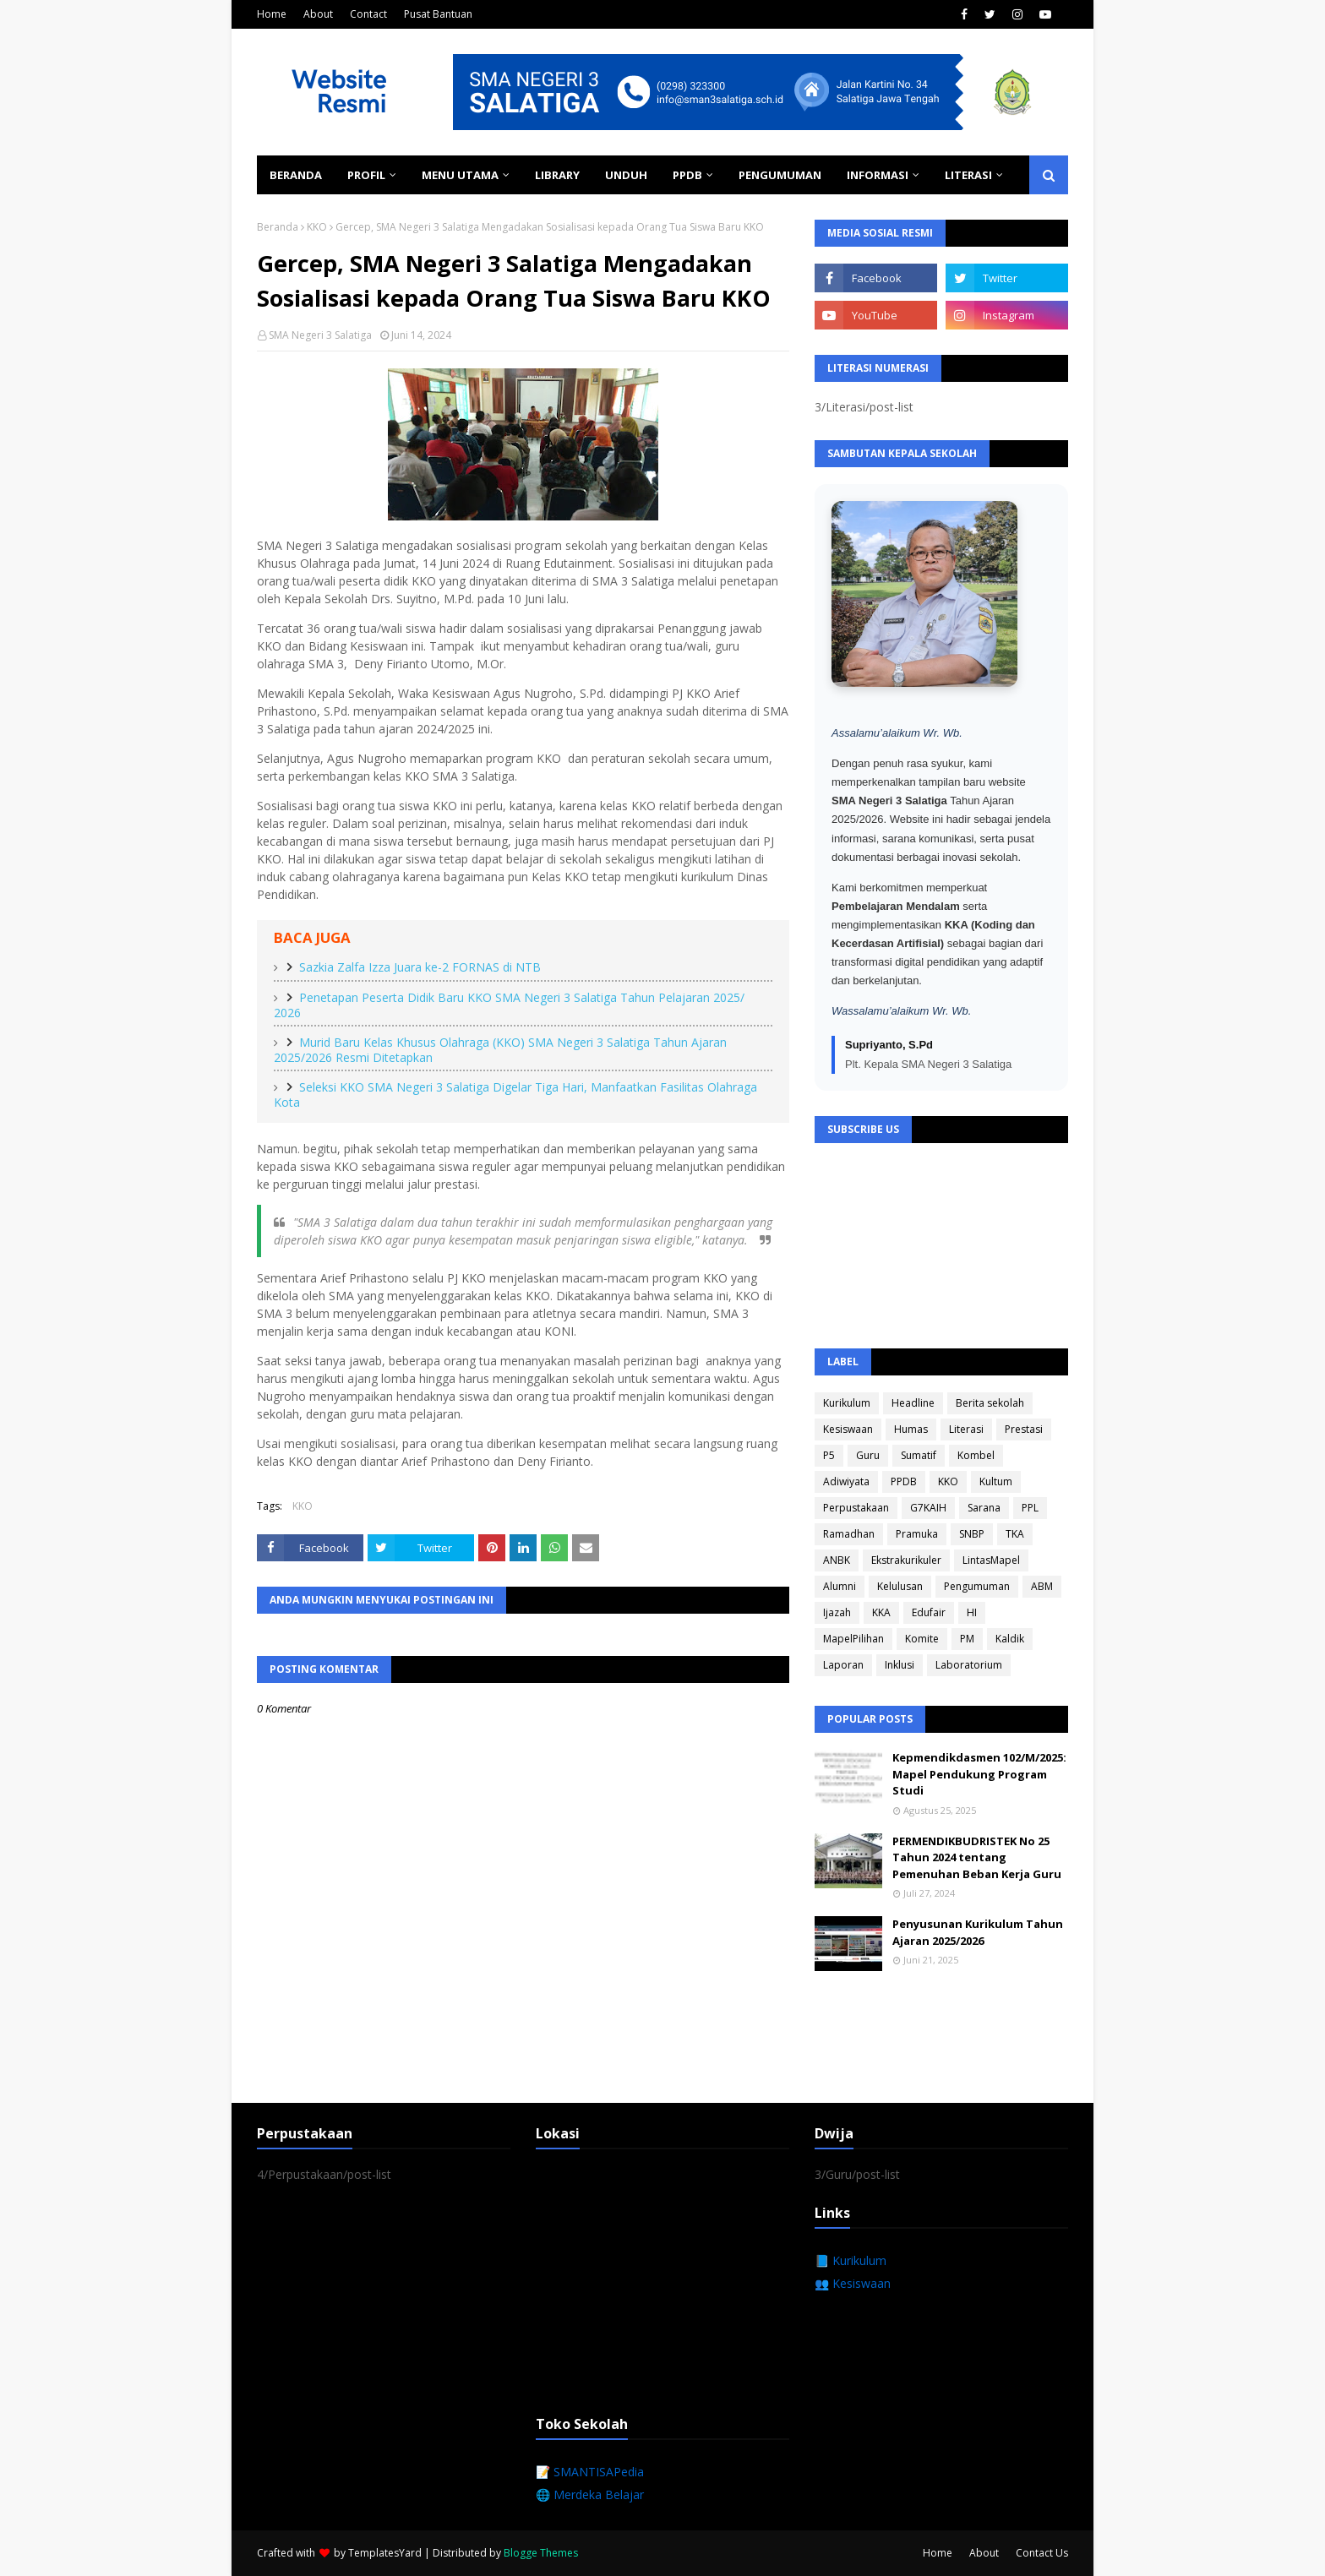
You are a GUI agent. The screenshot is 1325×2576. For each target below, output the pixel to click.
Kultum (995, 1481)
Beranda (277, 227)
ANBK (836, 1560)
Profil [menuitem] (366, 174)
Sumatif (918, 1455)
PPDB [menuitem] (687, 174)
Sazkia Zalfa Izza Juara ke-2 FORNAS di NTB (420, 967)
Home (271, 14)
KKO (317, 227)
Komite (922, 1638)
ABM (1042, 1586)
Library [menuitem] (557, 174)
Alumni (839, 1586)
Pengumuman (977, 1586)
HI (972, 1612)
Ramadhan (849, 1534)
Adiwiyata (846, 1481)
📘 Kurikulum (850, 2260)
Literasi (966, 1429)
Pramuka (917, 1534)
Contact (368, 14)
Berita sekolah (990, 1403)
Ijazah (837, 1612)
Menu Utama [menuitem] (460, 174)
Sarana (984, 1507)
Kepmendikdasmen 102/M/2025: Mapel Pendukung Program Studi (979, 1774)
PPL (1030, 1507)
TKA (1015, 1534)
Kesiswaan (848, 1429)
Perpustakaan (856, 1507)
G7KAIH (928, 1507)
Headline (913, 1403)
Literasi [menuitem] (968, 174)
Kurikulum (846, 1403)
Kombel (976, 1455)
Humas (911, 1429)
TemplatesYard (385, 2553)
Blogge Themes (541, 2553)
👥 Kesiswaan (853, 2283)
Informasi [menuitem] (877, 174)
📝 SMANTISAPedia (590, 2472)
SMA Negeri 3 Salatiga (320, 335)
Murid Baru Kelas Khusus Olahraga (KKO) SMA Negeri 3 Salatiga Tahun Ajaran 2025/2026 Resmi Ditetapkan (500, 1050)
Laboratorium (968, 1665)
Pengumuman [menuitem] (780, 174)
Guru (868, 1455)
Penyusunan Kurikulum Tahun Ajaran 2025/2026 (977, 1932)
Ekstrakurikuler (906, 1560)
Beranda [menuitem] (296, 174)
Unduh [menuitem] (626, 174)
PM (967, 1638)
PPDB (904, 1481)
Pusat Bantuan (438, 14)
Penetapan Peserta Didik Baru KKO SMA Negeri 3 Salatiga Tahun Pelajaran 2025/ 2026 (509, 1005)
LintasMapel (991, 1560)
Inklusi (899, 1665)
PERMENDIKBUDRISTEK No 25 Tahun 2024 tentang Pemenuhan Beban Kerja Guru (976, 1857)
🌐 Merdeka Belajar (590, 2494)
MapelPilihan (853, 1638)
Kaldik (1009, 1638)
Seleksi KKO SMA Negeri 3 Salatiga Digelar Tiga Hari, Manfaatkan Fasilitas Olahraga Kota (515, 1095)
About (318, 14)
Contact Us (1042, 2553)
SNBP (971, 1534)
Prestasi (1024, 1429)
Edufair (929, 1612)
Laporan (843, 1665)
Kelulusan (900, 1586)
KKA (881, 1612)
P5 (829, 1455)
